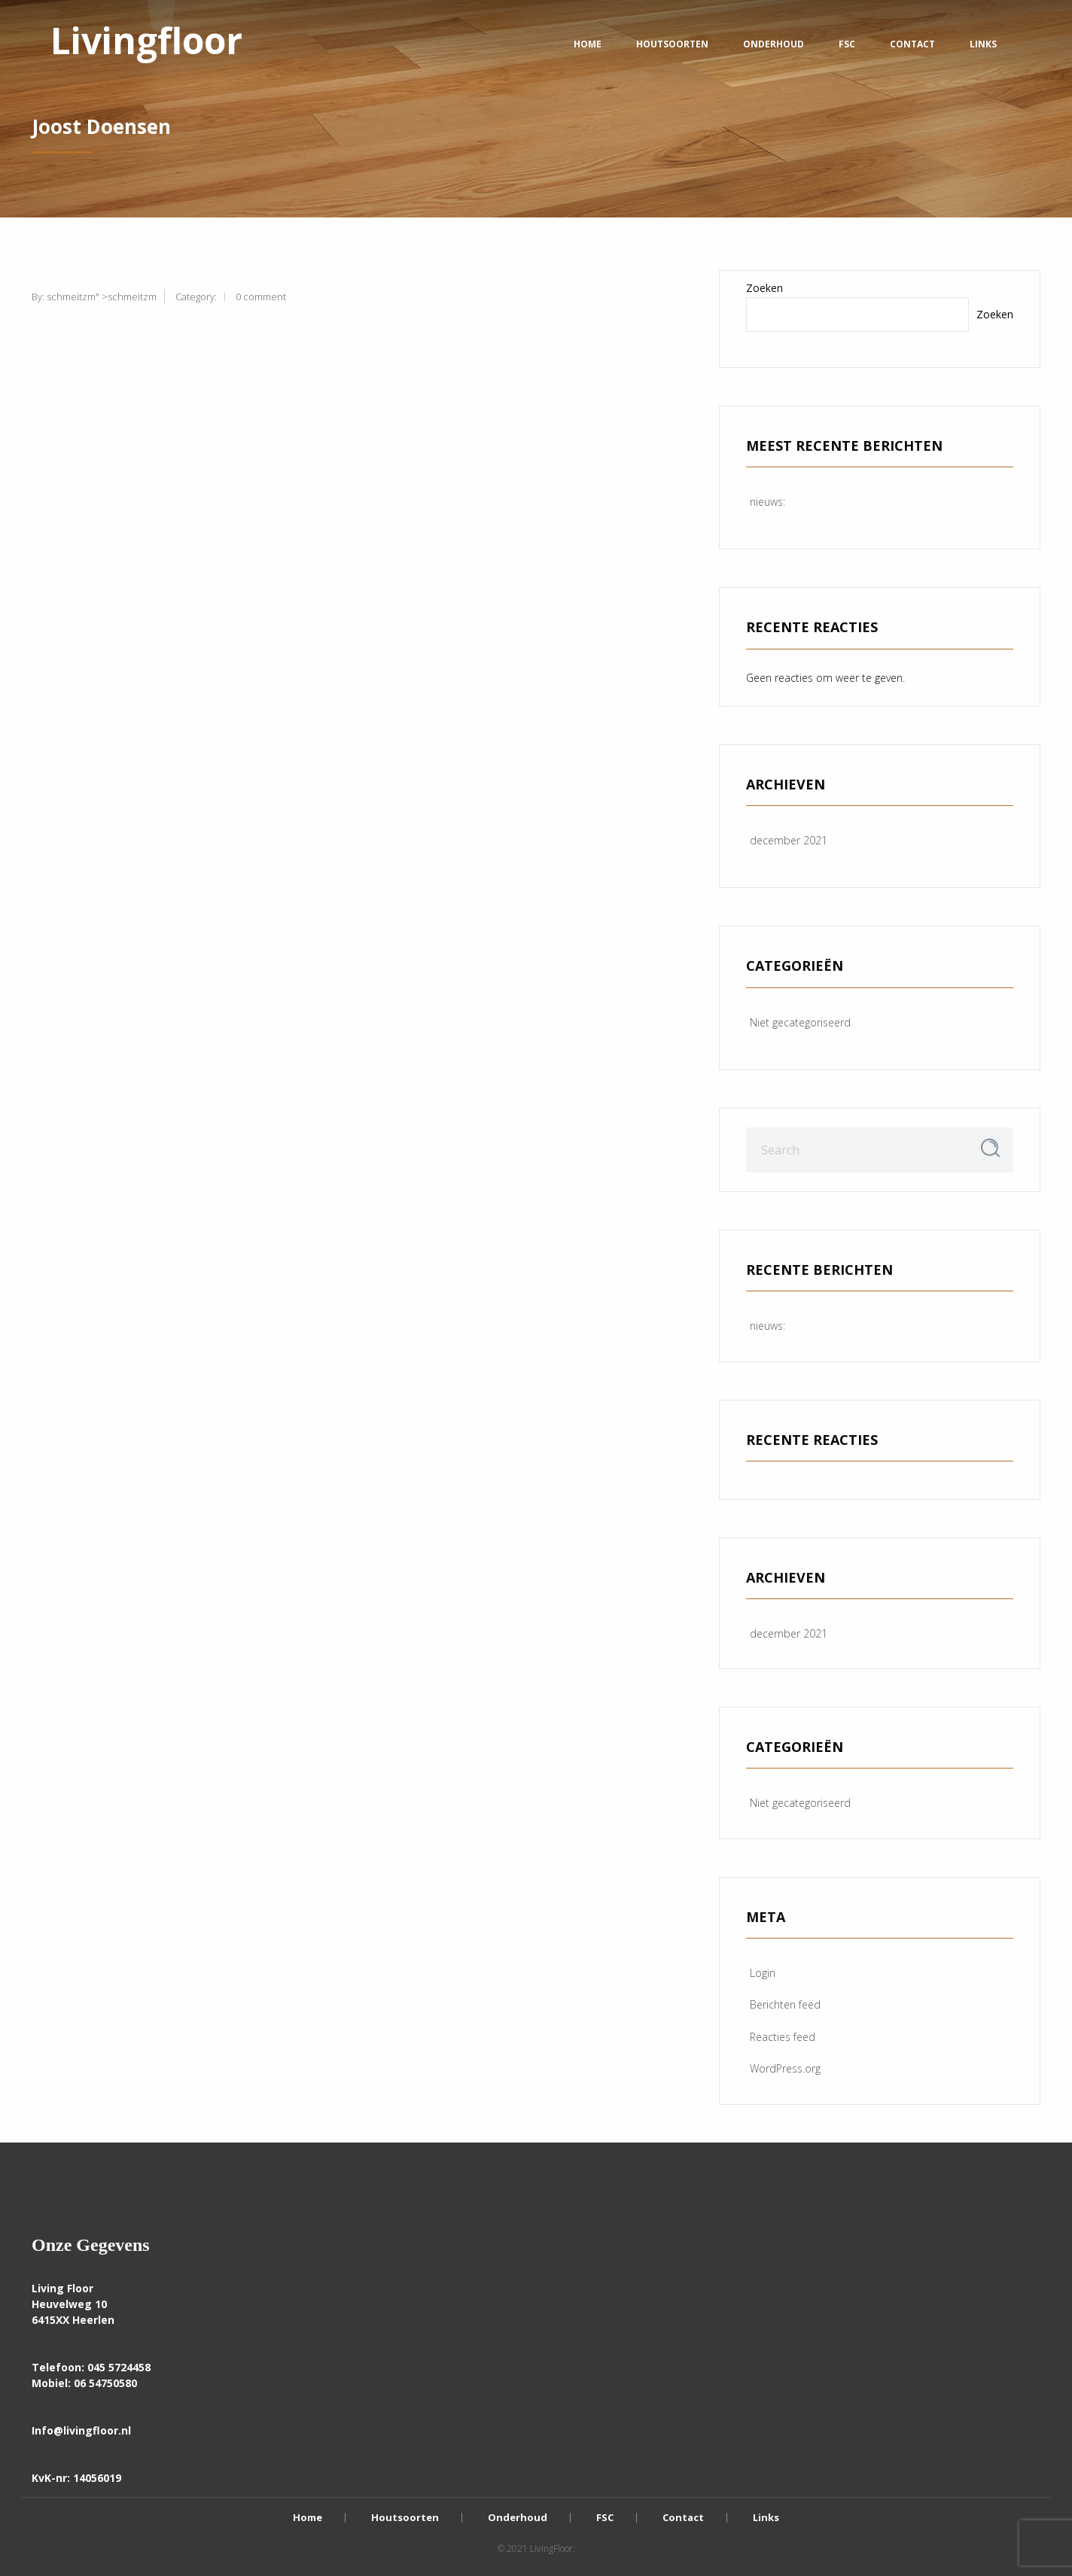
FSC (847, 44)
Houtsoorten (672, 44)
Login (762, 1973)
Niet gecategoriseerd (800, 1022)
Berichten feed (785, 2004)
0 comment (261, 296)
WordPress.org (785, 2068)
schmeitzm (71, 296)
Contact (912, 44)
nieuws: (767, 501)
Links (983, 44)
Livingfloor (146, 40)
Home (587, 44)
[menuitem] (146, 44)
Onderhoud (773, 44)
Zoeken (764, 288)
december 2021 (788, 840)
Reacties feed (782, 2037)
